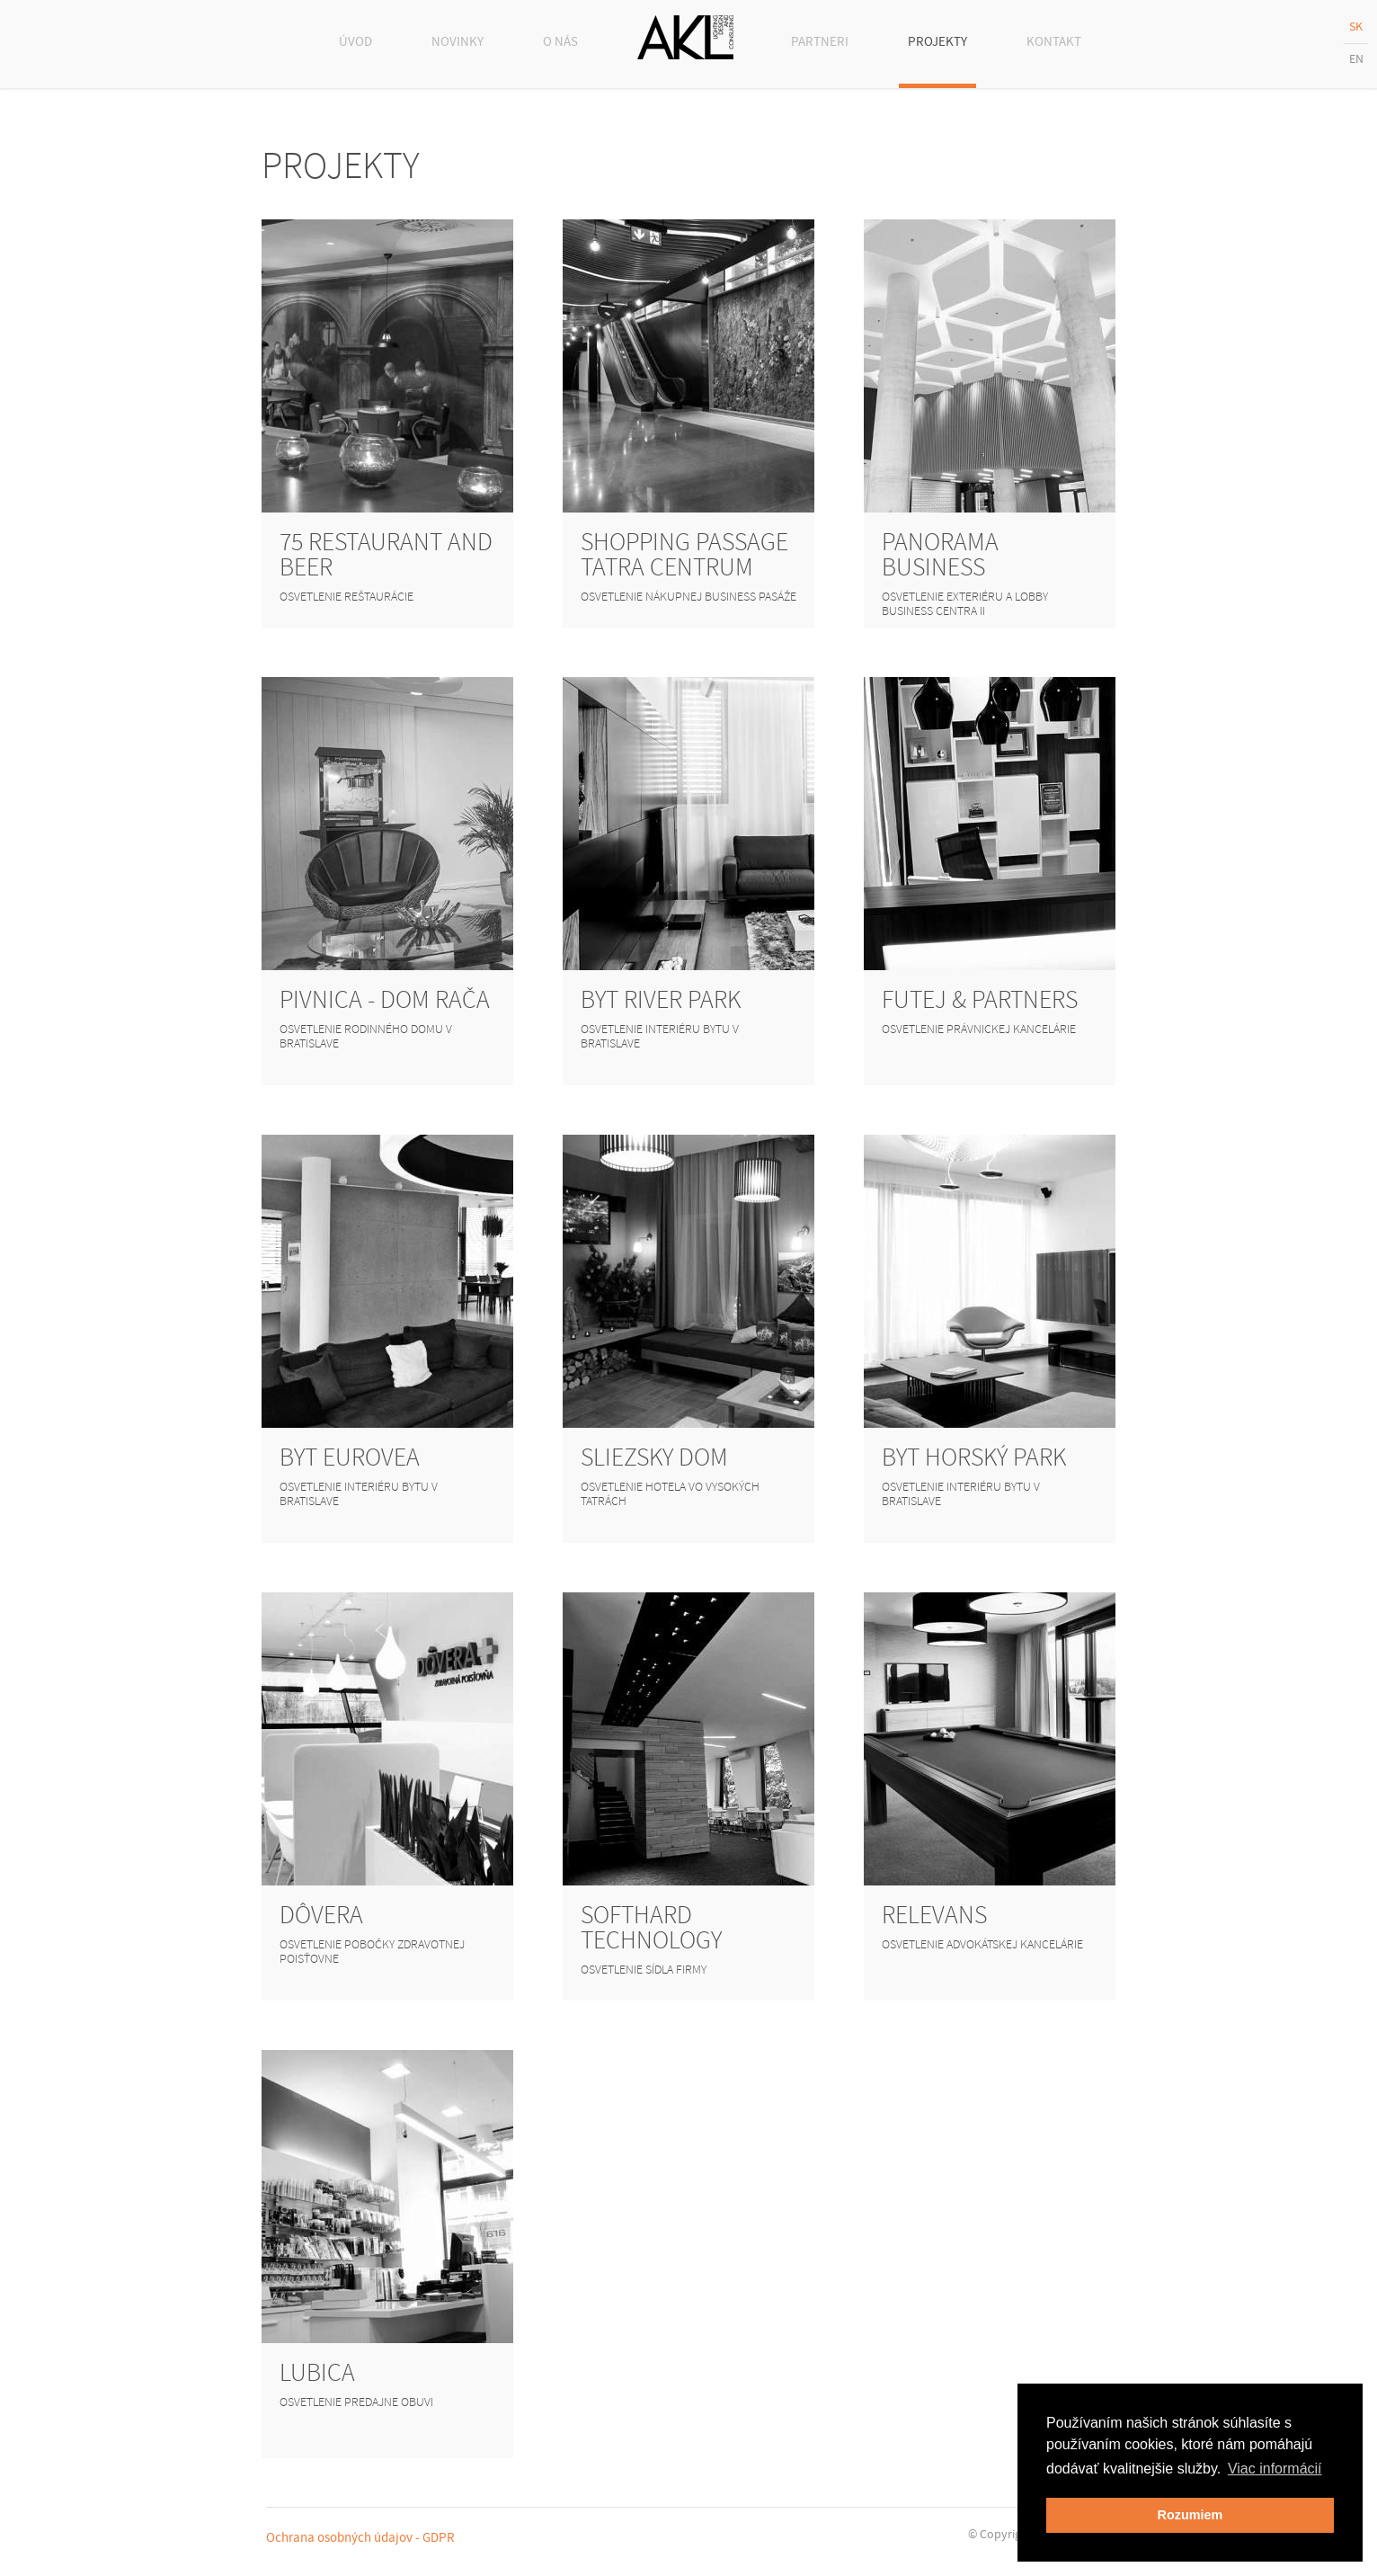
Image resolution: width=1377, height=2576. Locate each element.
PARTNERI (819, 41)
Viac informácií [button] (1275, 2468)
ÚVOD (355, 41)
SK (1356, 27)
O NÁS (560, 41)
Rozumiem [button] (1190, 2515)
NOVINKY (457, 41)
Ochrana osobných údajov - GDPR (360, 2537)
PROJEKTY (937, 41)
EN (1356, 59)
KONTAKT (1053, 41)
